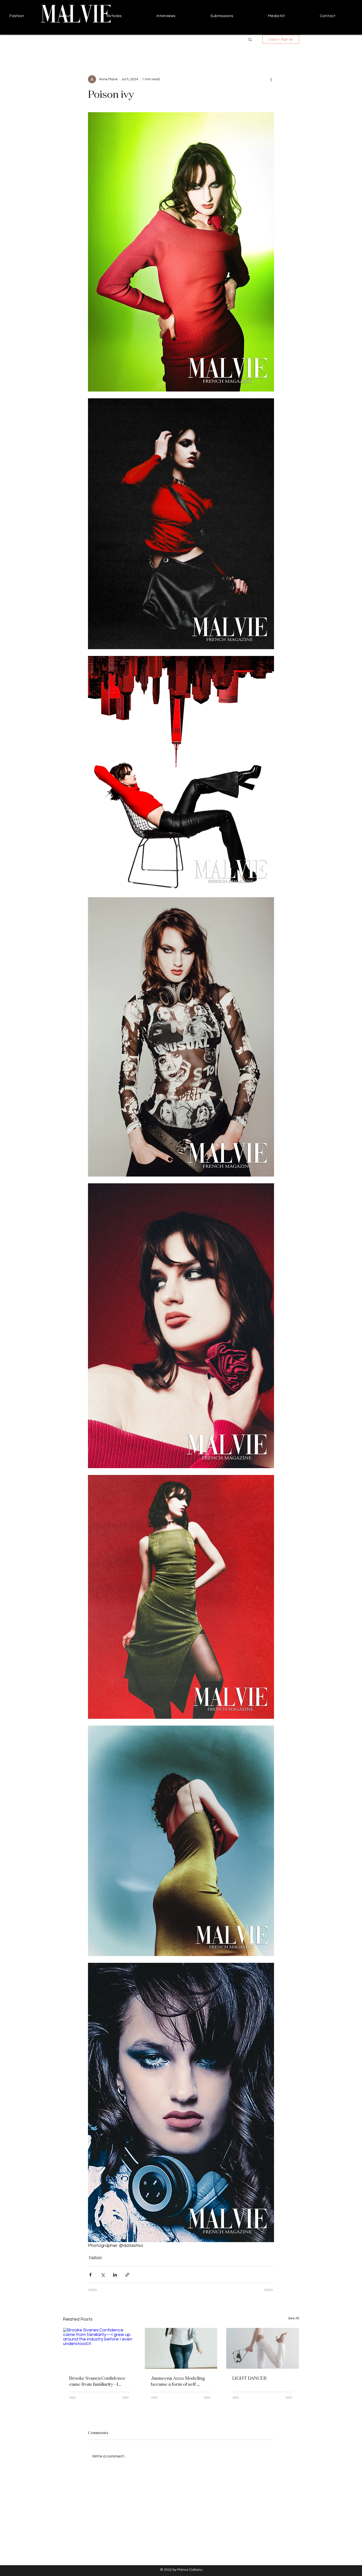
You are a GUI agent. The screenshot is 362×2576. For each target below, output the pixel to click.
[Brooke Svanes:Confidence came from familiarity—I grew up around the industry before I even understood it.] (99, 2348)
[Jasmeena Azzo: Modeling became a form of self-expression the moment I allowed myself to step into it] (181, 2348)
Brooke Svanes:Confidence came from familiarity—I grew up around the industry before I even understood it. (99, 2381)
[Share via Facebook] (90, 2274)
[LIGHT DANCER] (262, 2348)
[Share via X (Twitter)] (102, 2274)
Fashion (95, 2257)
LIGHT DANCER (249, 2378)
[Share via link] (127, 2274)
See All (293, 2318)
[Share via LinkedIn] (115, 2274)
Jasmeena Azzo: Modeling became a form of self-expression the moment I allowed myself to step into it (180, 2381)
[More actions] (271, 79)
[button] (250, 39)
